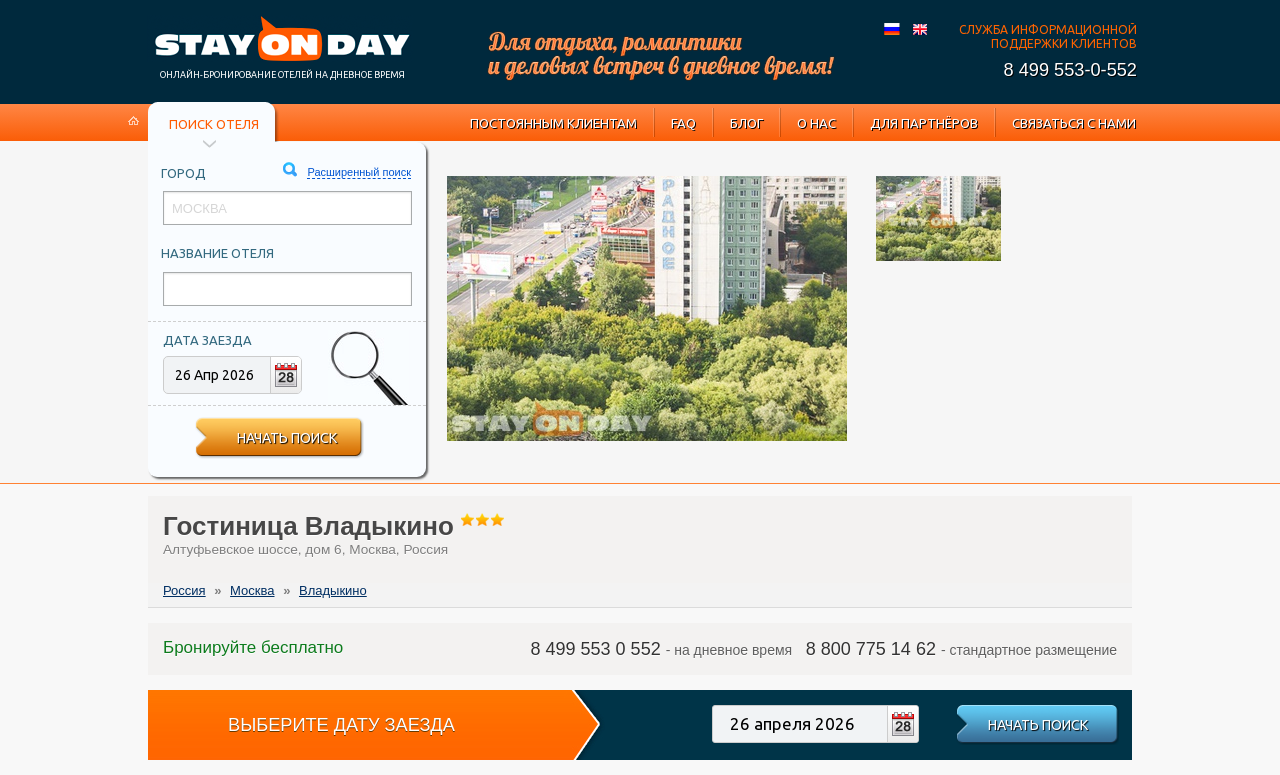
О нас (816, 123)
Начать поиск (287, 438)
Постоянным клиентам (553, 123)
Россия (184, 590)
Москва (252, 590)
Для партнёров (924, 123)
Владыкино (333, 590)
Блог (746, 123)
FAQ (683, 123)
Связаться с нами (1074, 123)
